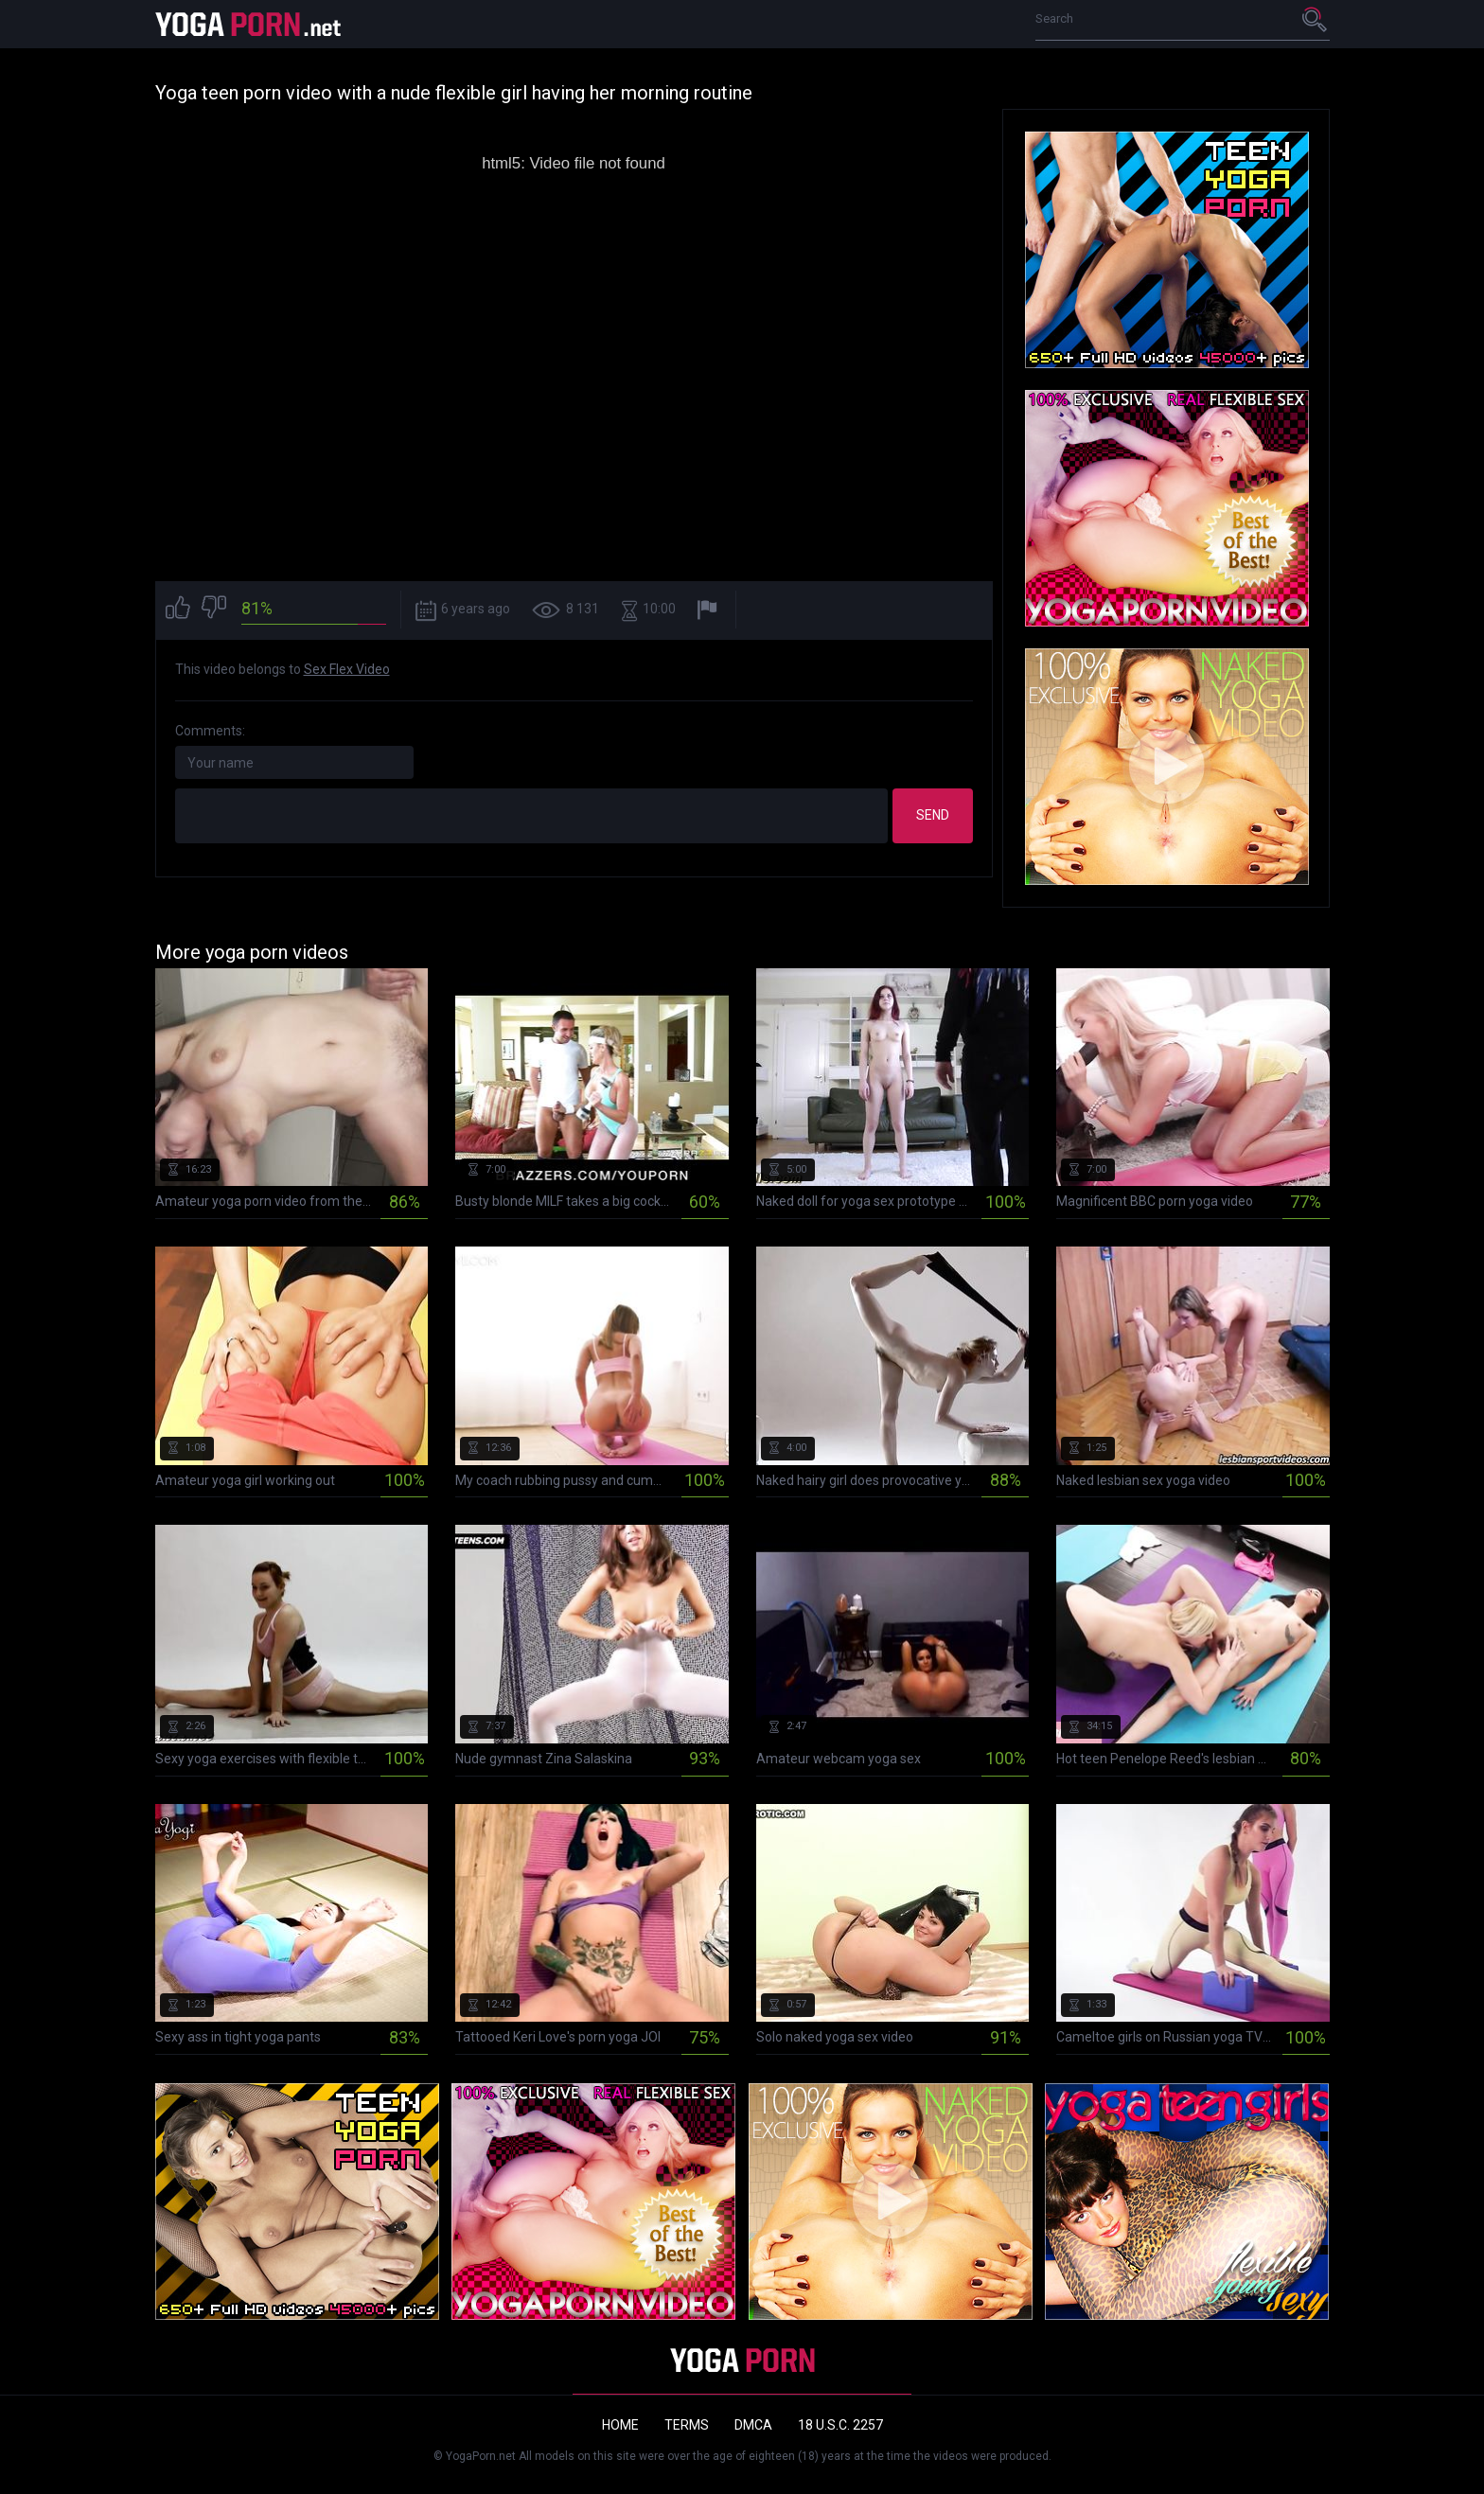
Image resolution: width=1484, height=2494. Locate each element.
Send (932, 814)
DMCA (753, 2424)
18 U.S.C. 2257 (840, 2424)
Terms (686, 2424)
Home (620, 2424)
